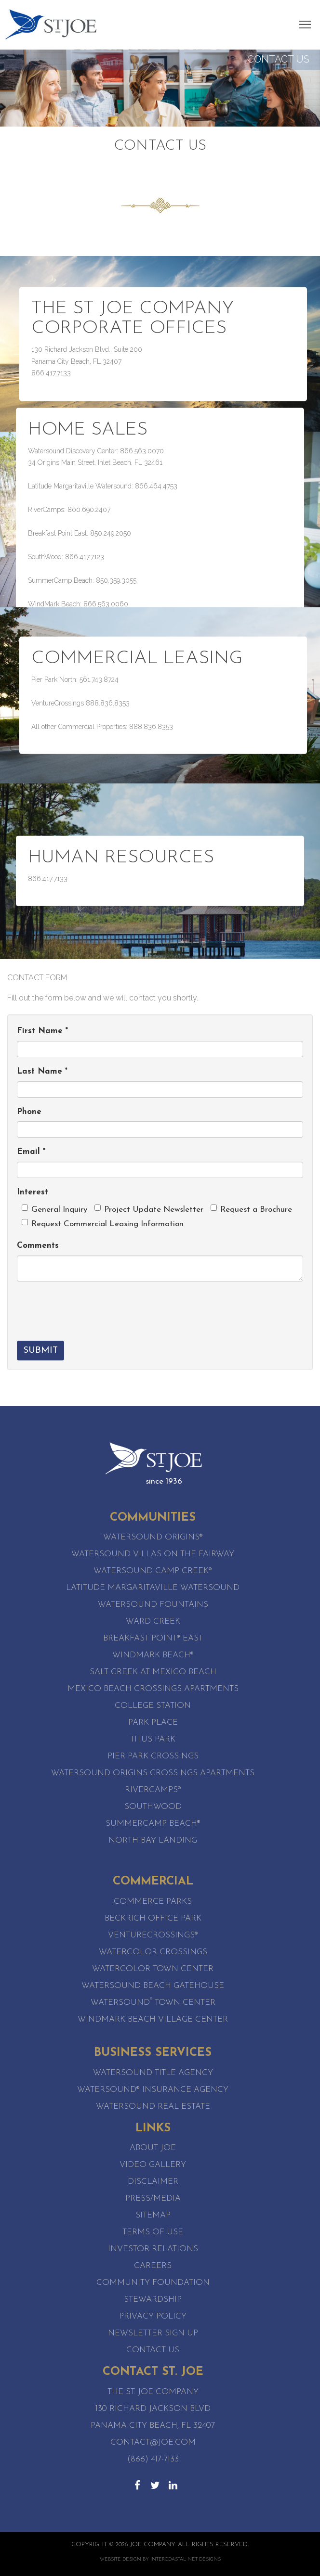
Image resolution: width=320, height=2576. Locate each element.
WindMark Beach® (153, 1655)
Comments (38, 1246)
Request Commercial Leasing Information (103, 1223)
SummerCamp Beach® (153, 1824)
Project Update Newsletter (148, 1209)
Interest (32, 1192)
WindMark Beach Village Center (153, 2019)
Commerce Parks (153, 1901)
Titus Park (152, 1739)
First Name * (42, 1031)
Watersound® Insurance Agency (152, 2090)
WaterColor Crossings (153, 1952)
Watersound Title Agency (153, 2073)
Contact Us (152, 2350)
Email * (31, 1152)
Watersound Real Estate (153, 2106)
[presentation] (90, 1307)
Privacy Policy (153, 2316)
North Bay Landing (152, 1840)
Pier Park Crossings (153, 1756)
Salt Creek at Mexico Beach (153, 1672)
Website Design (120, 2559)
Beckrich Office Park (153, 1918)
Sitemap (153, 2215)
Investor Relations (153, 2249)
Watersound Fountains (153, 1605)
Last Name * (42, 1071)
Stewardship (153, 2299)
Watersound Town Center (153, 2003)
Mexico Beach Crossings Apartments (153, 1689)
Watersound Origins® (153, 1537)
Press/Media (153, 2198)
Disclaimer (153, 2182)
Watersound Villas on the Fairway (152, 1554)
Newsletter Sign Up (153, 2333)
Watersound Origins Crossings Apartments (152, 1773)
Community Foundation (153, 2283)
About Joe (153, 2148)
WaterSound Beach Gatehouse (152, 1986)
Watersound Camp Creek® (152, 1571)
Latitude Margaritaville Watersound (153, 1588)
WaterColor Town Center (152, 1969)
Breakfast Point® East (153, 1638)
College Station (153, 1706)
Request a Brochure (251, 1209)
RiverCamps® (153, 1790)
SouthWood (153, 1807)
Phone (29, 1112)
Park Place (153, 1722)
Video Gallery (153, 2165)
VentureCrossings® (153, 1935)
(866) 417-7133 (153, 2459)
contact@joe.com (153, 2442)
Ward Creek (153, 1621)
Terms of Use (152, 2232)
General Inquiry (54, 1209)
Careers (153, 2266)
